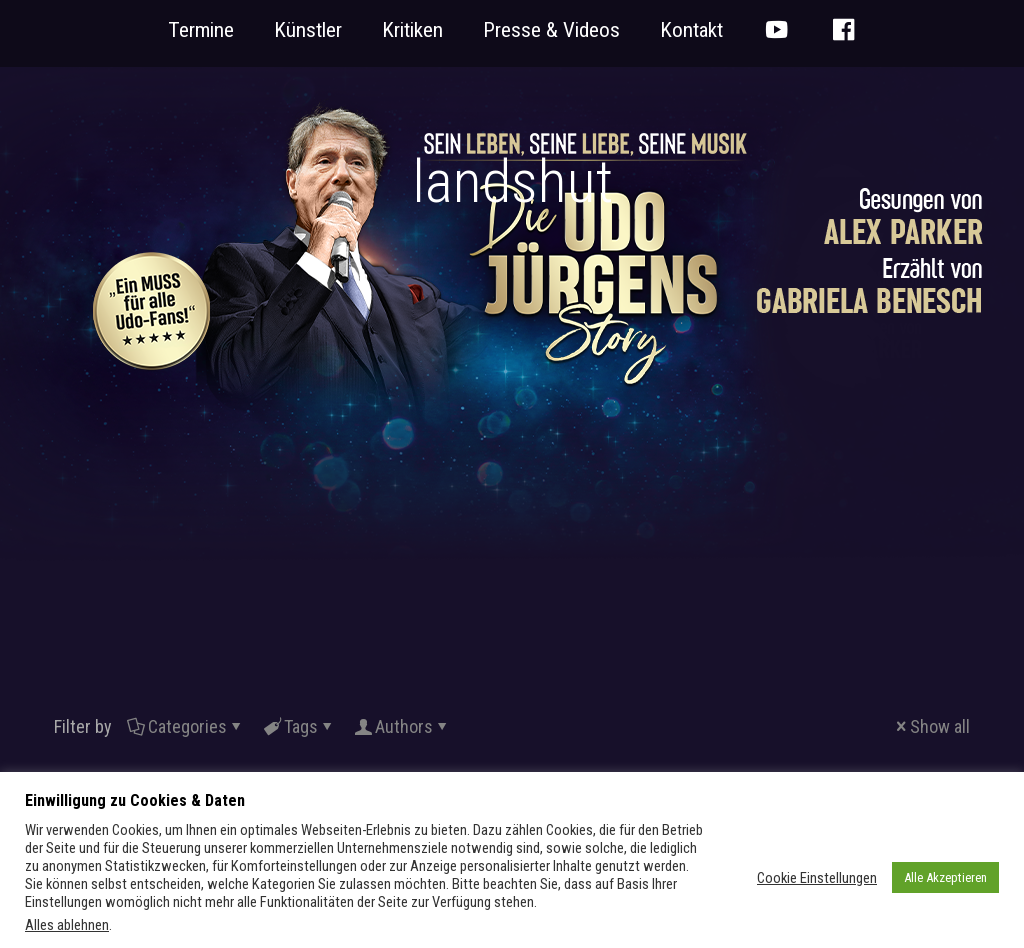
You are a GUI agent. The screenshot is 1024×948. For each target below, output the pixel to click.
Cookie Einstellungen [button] (817, 878)
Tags (299, 726)
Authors (402, 726)
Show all (931, 726)
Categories (186, 726)
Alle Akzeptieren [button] (945, 877)
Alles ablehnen (67, 925)
